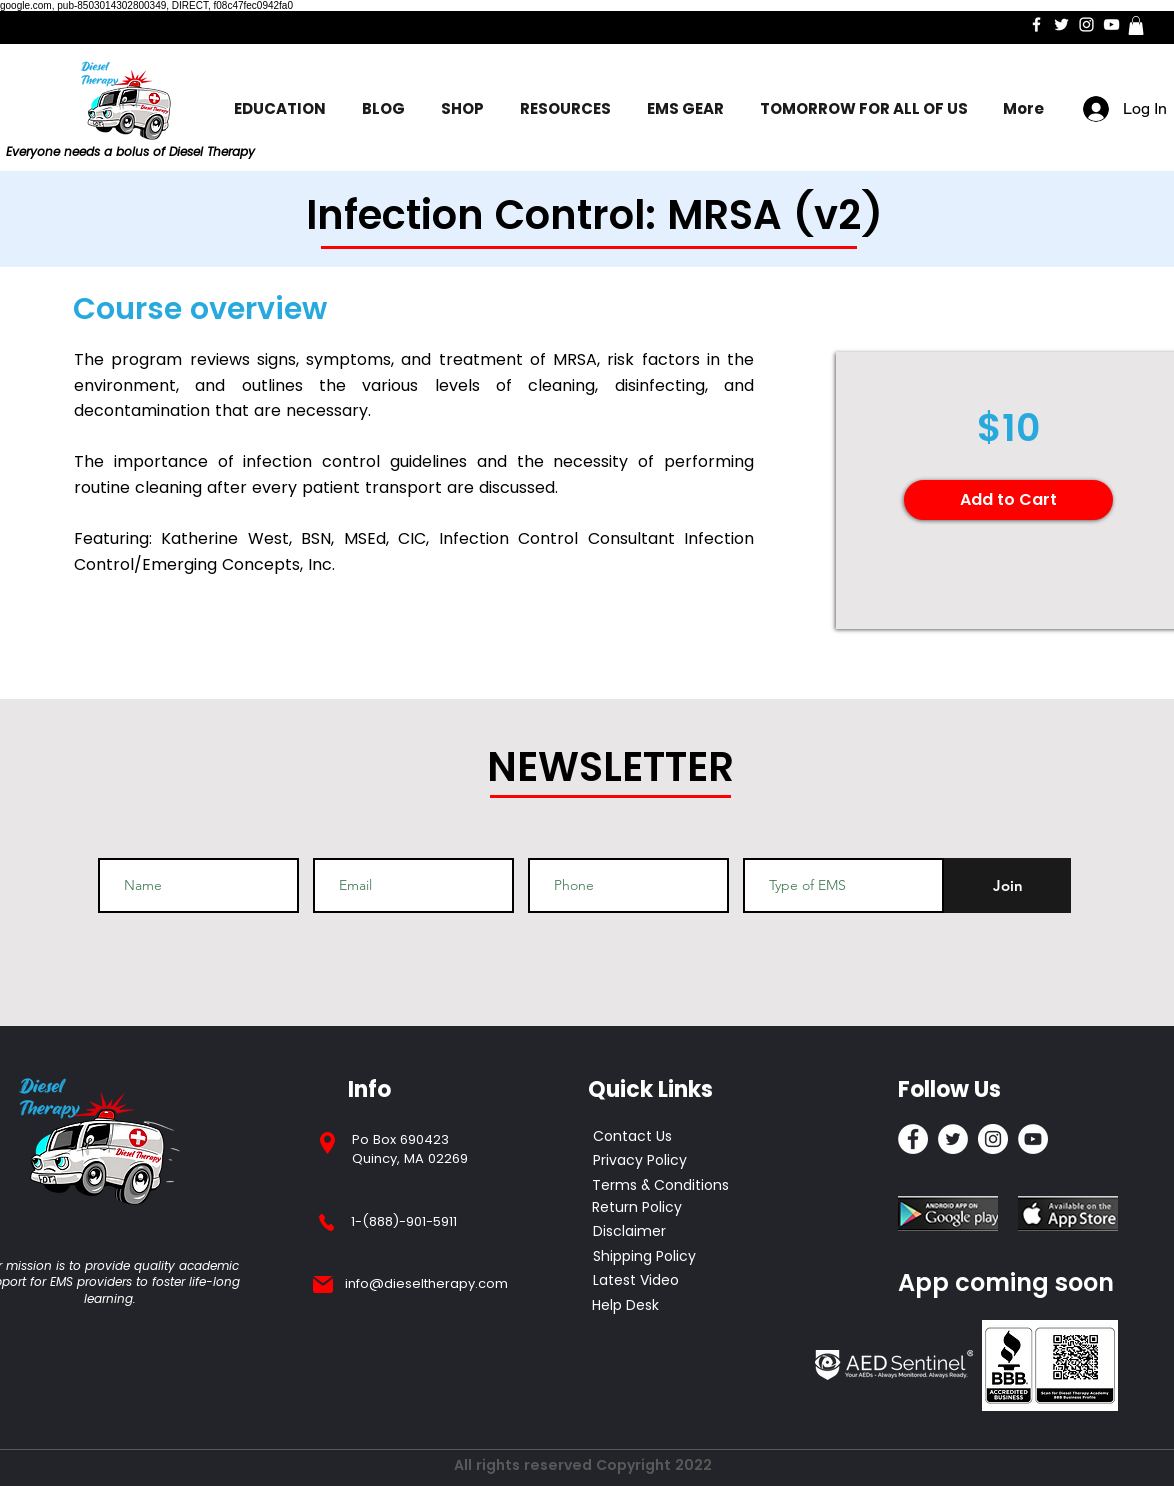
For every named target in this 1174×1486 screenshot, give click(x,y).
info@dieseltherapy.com (426, 1283)
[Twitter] (1061, 24)
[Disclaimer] (630, 1232)
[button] (1136, 25)
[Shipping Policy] (646, 1257)
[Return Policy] (655, 1208)
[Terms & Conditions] (660, 1186)
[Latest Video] (636, 1281)
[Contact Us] (656, 1137)
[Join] (1007, 885)
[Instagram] (1086, 24)
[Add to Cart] (1008, 500)
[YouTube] (1111, 24)
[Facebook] (1036, 24)
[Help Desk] (626, 1306)
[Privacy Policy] (656, 1161)
